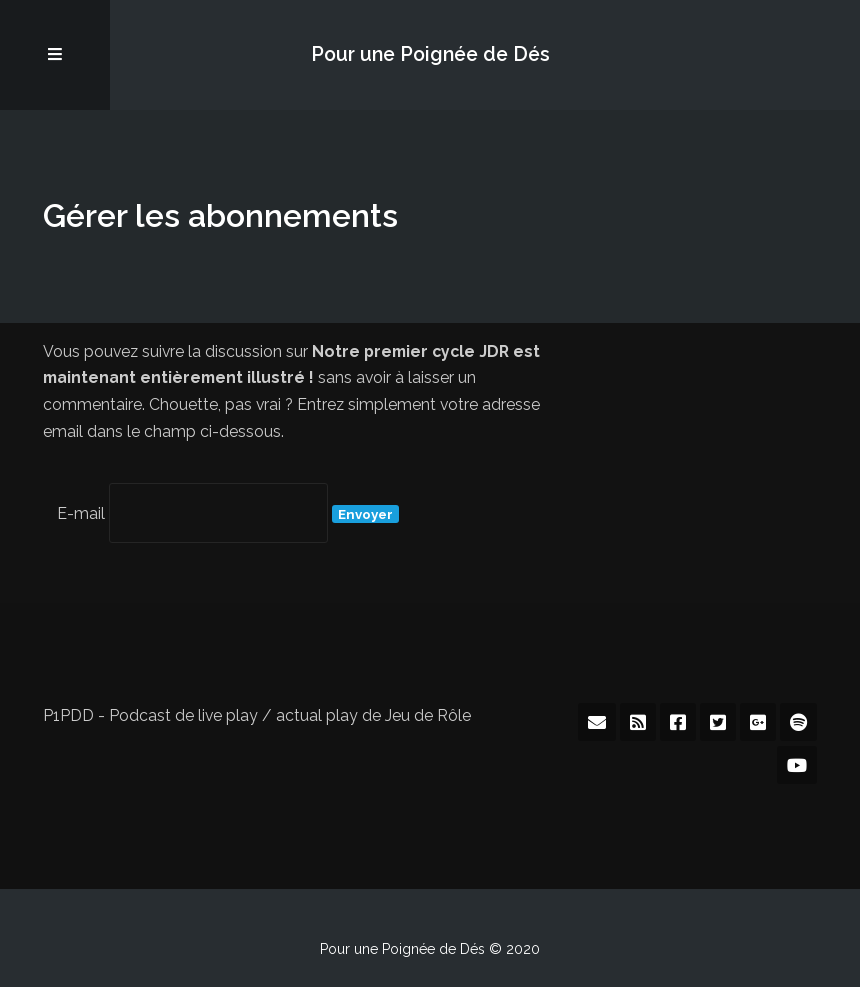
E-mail (81, 513)
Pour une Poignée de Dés (430, 54)
